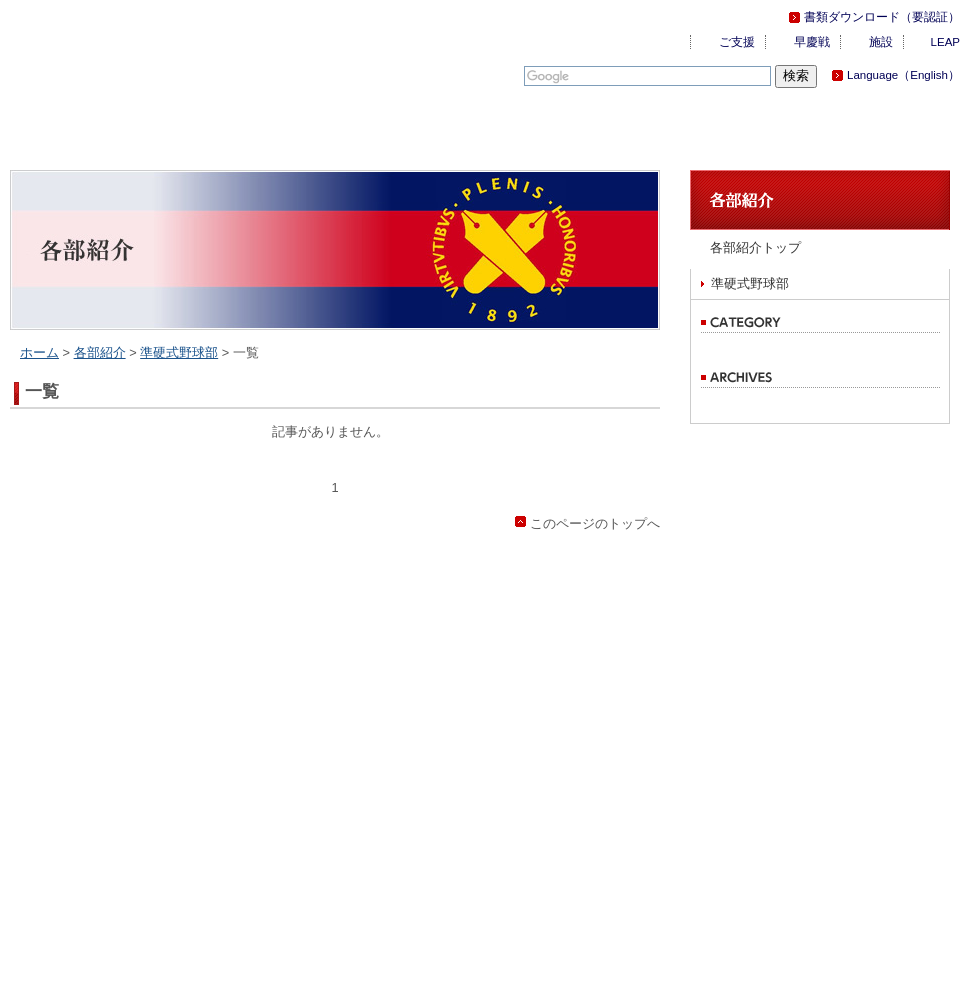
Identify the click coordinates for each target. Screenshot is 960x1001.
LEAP (945, 42)
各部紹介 (100, 352)
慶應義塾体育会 (120, 50)
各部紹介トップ (755, 247)
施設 (881, 42)
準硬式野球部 (179, 352)
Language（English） (903, 75)
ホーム (39, 352)
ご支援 (737, 42)
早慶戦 (812, 42)
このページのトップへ (595, 523)
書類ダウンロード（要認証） (882, 17)
